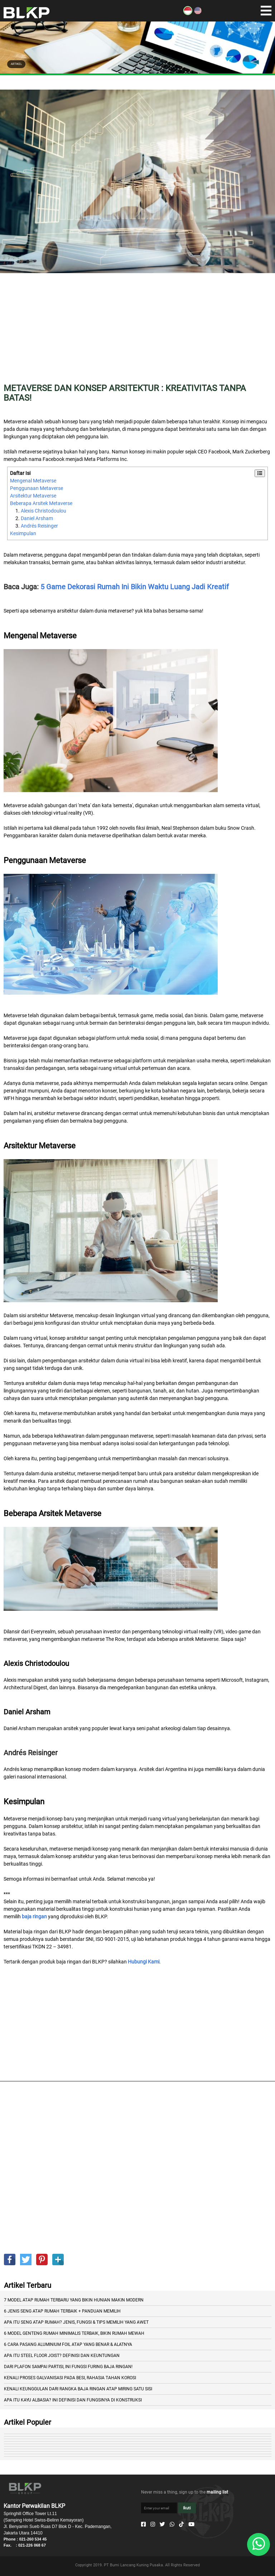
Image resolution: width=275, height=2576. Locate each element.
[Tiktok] (181, 2524)
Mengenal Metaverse (33, 481)
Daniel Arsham (37, 518)
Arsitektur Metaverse (33, 496)
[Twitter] (162, 2524)
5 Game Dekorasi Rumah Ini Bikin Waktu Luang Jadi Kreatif (134, 586)
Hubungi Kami (143, 1962)
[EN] (197, 13)
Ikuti (187, 2508)
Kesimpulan (23, 533)
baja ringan (34, 1916)
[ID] (187, 13)
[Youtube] (191, 2524)
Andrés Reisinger (39, 526)
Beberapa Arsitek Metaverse (41, 503)
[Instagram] (152, 2524)
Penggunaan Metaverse (36, 488)
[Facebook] (143, 2524)
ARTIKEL (16, 64)
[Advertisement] (137, 333)
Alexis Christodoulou (43, 511)
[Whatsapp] (172, 2524)
